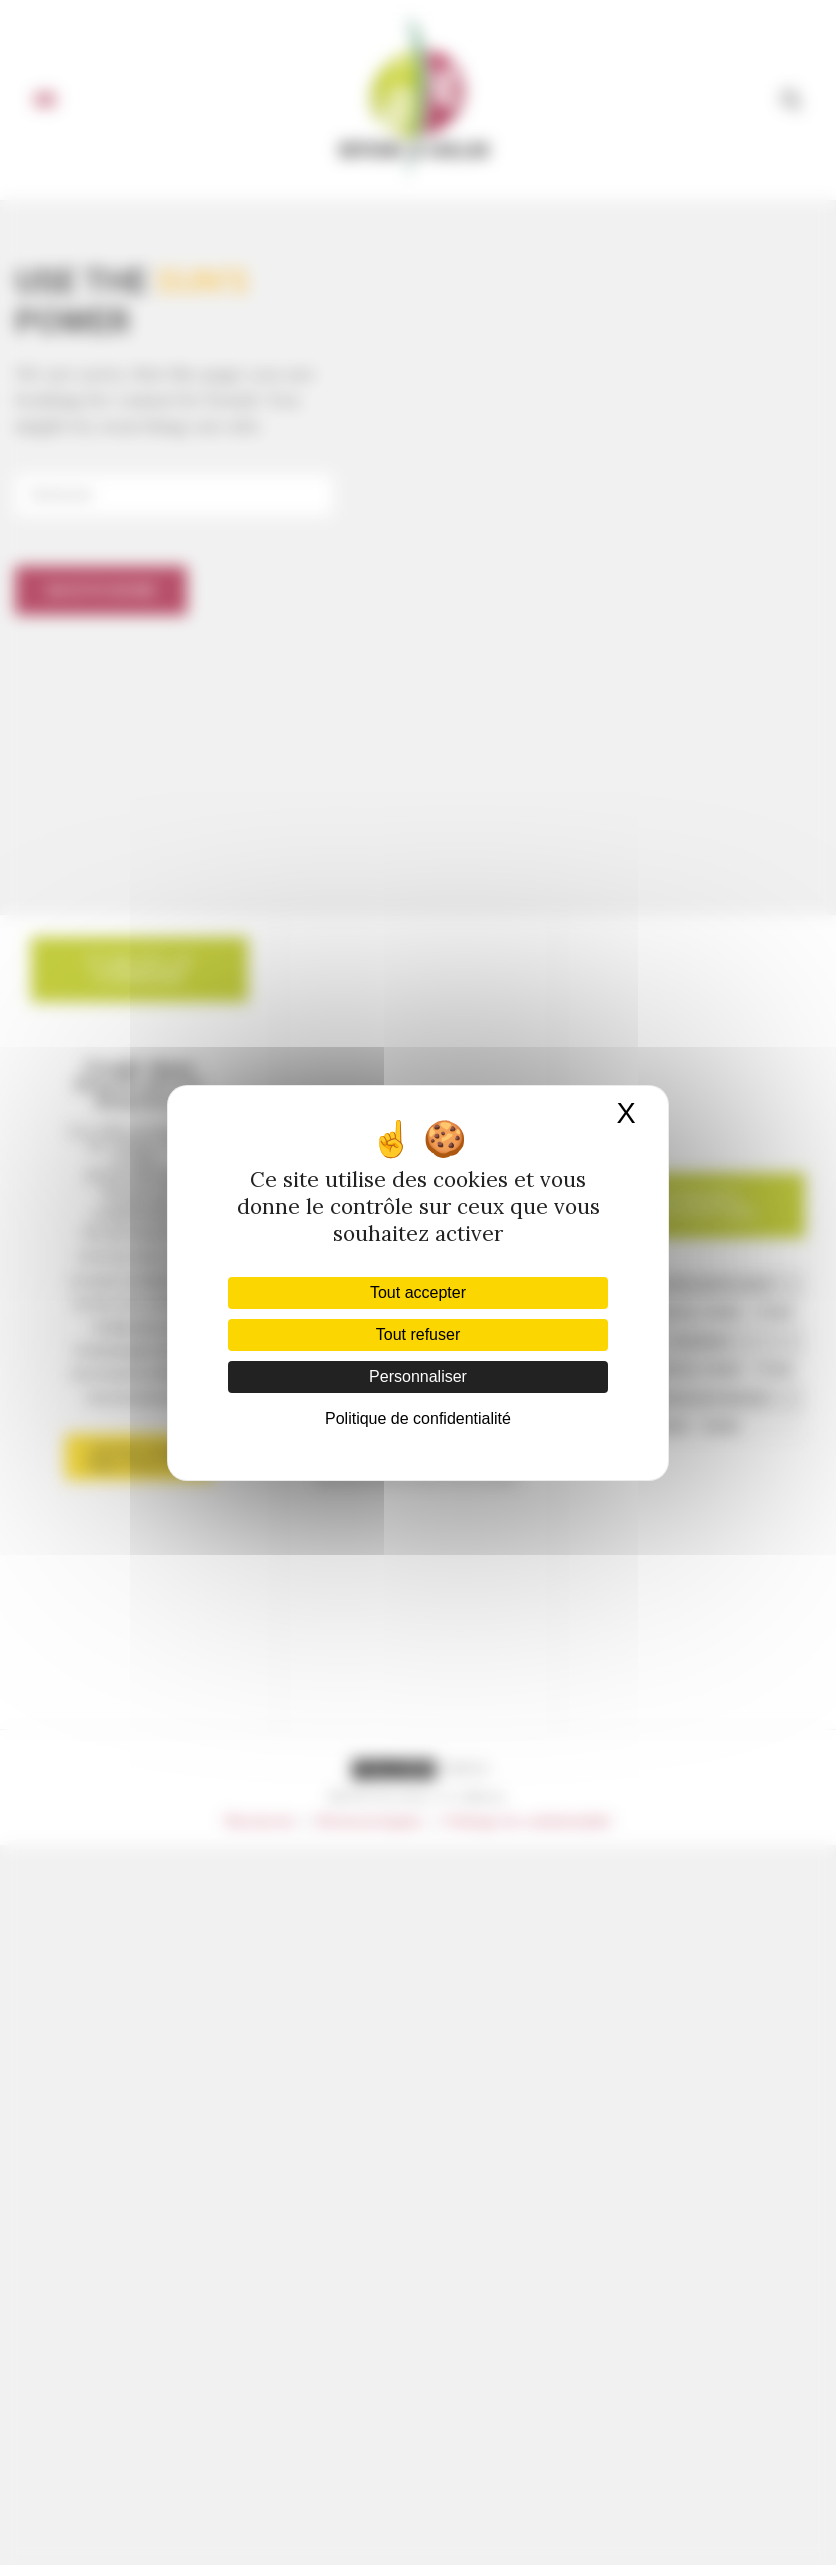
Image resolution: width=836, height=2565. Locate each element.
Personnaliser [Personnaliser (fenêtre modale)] (418, 1376)
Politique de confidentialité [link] (418, 1418)
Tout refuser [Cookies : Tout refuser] (418, 1334)
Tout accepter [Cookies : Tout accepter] (418, 1292)
